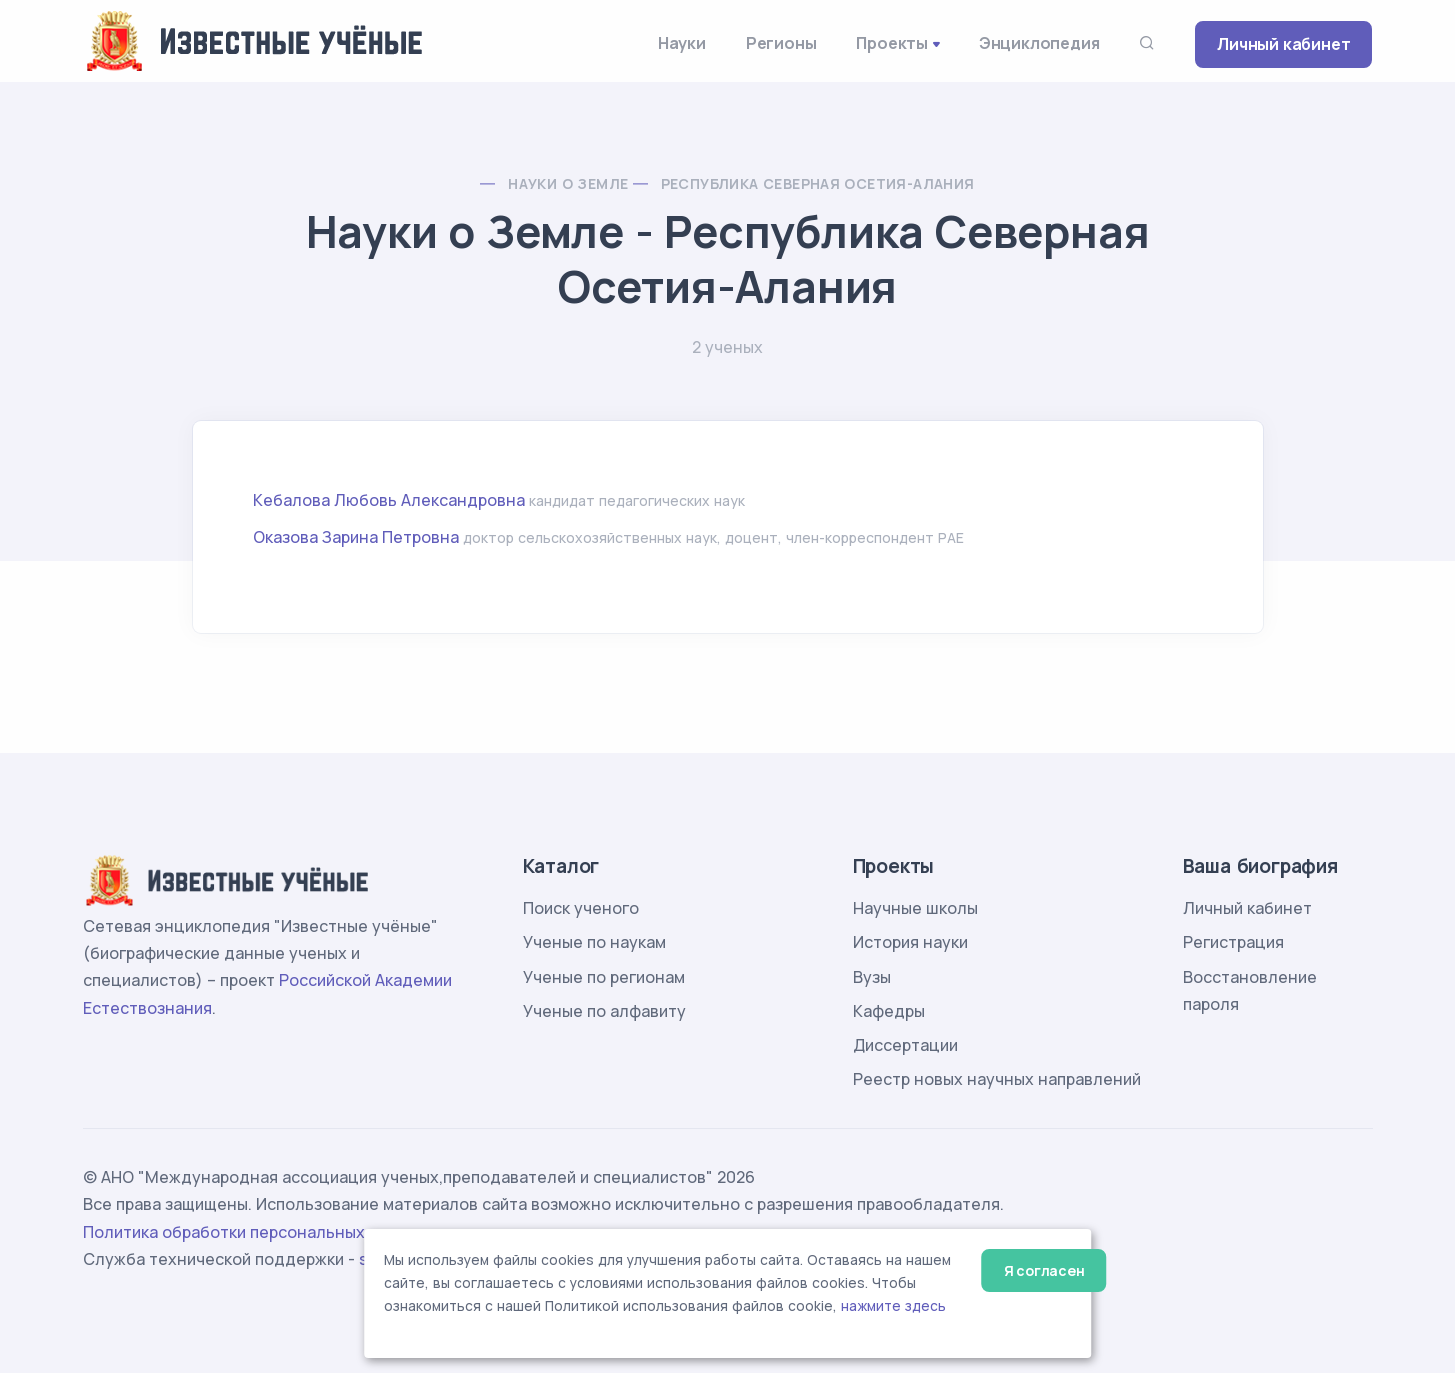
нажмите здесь (893, 1306)
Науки (682, 43)
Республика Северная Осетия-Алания (818, 183)
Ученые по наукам (594, 942)
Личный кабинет (1283, 44)
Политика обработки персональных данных (256, 1232)
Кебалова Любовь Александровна (389, 500)
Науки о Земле (568, 183)
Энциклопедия (1039, 43)
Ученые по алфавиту (604, 1011)
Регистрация (1233, 942)
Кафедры (889, 1011)
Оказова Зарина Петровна (356, 537)
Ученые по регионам (604, 977)
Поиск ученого (581, 908)
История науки (910, 942)
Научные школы (915, 908)
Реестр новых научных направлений (997, 1079)
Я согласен (1044, 1270)
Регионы (781, 43)
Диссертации (905, 1045)
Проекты (892, 43)
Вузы (872, 977)
